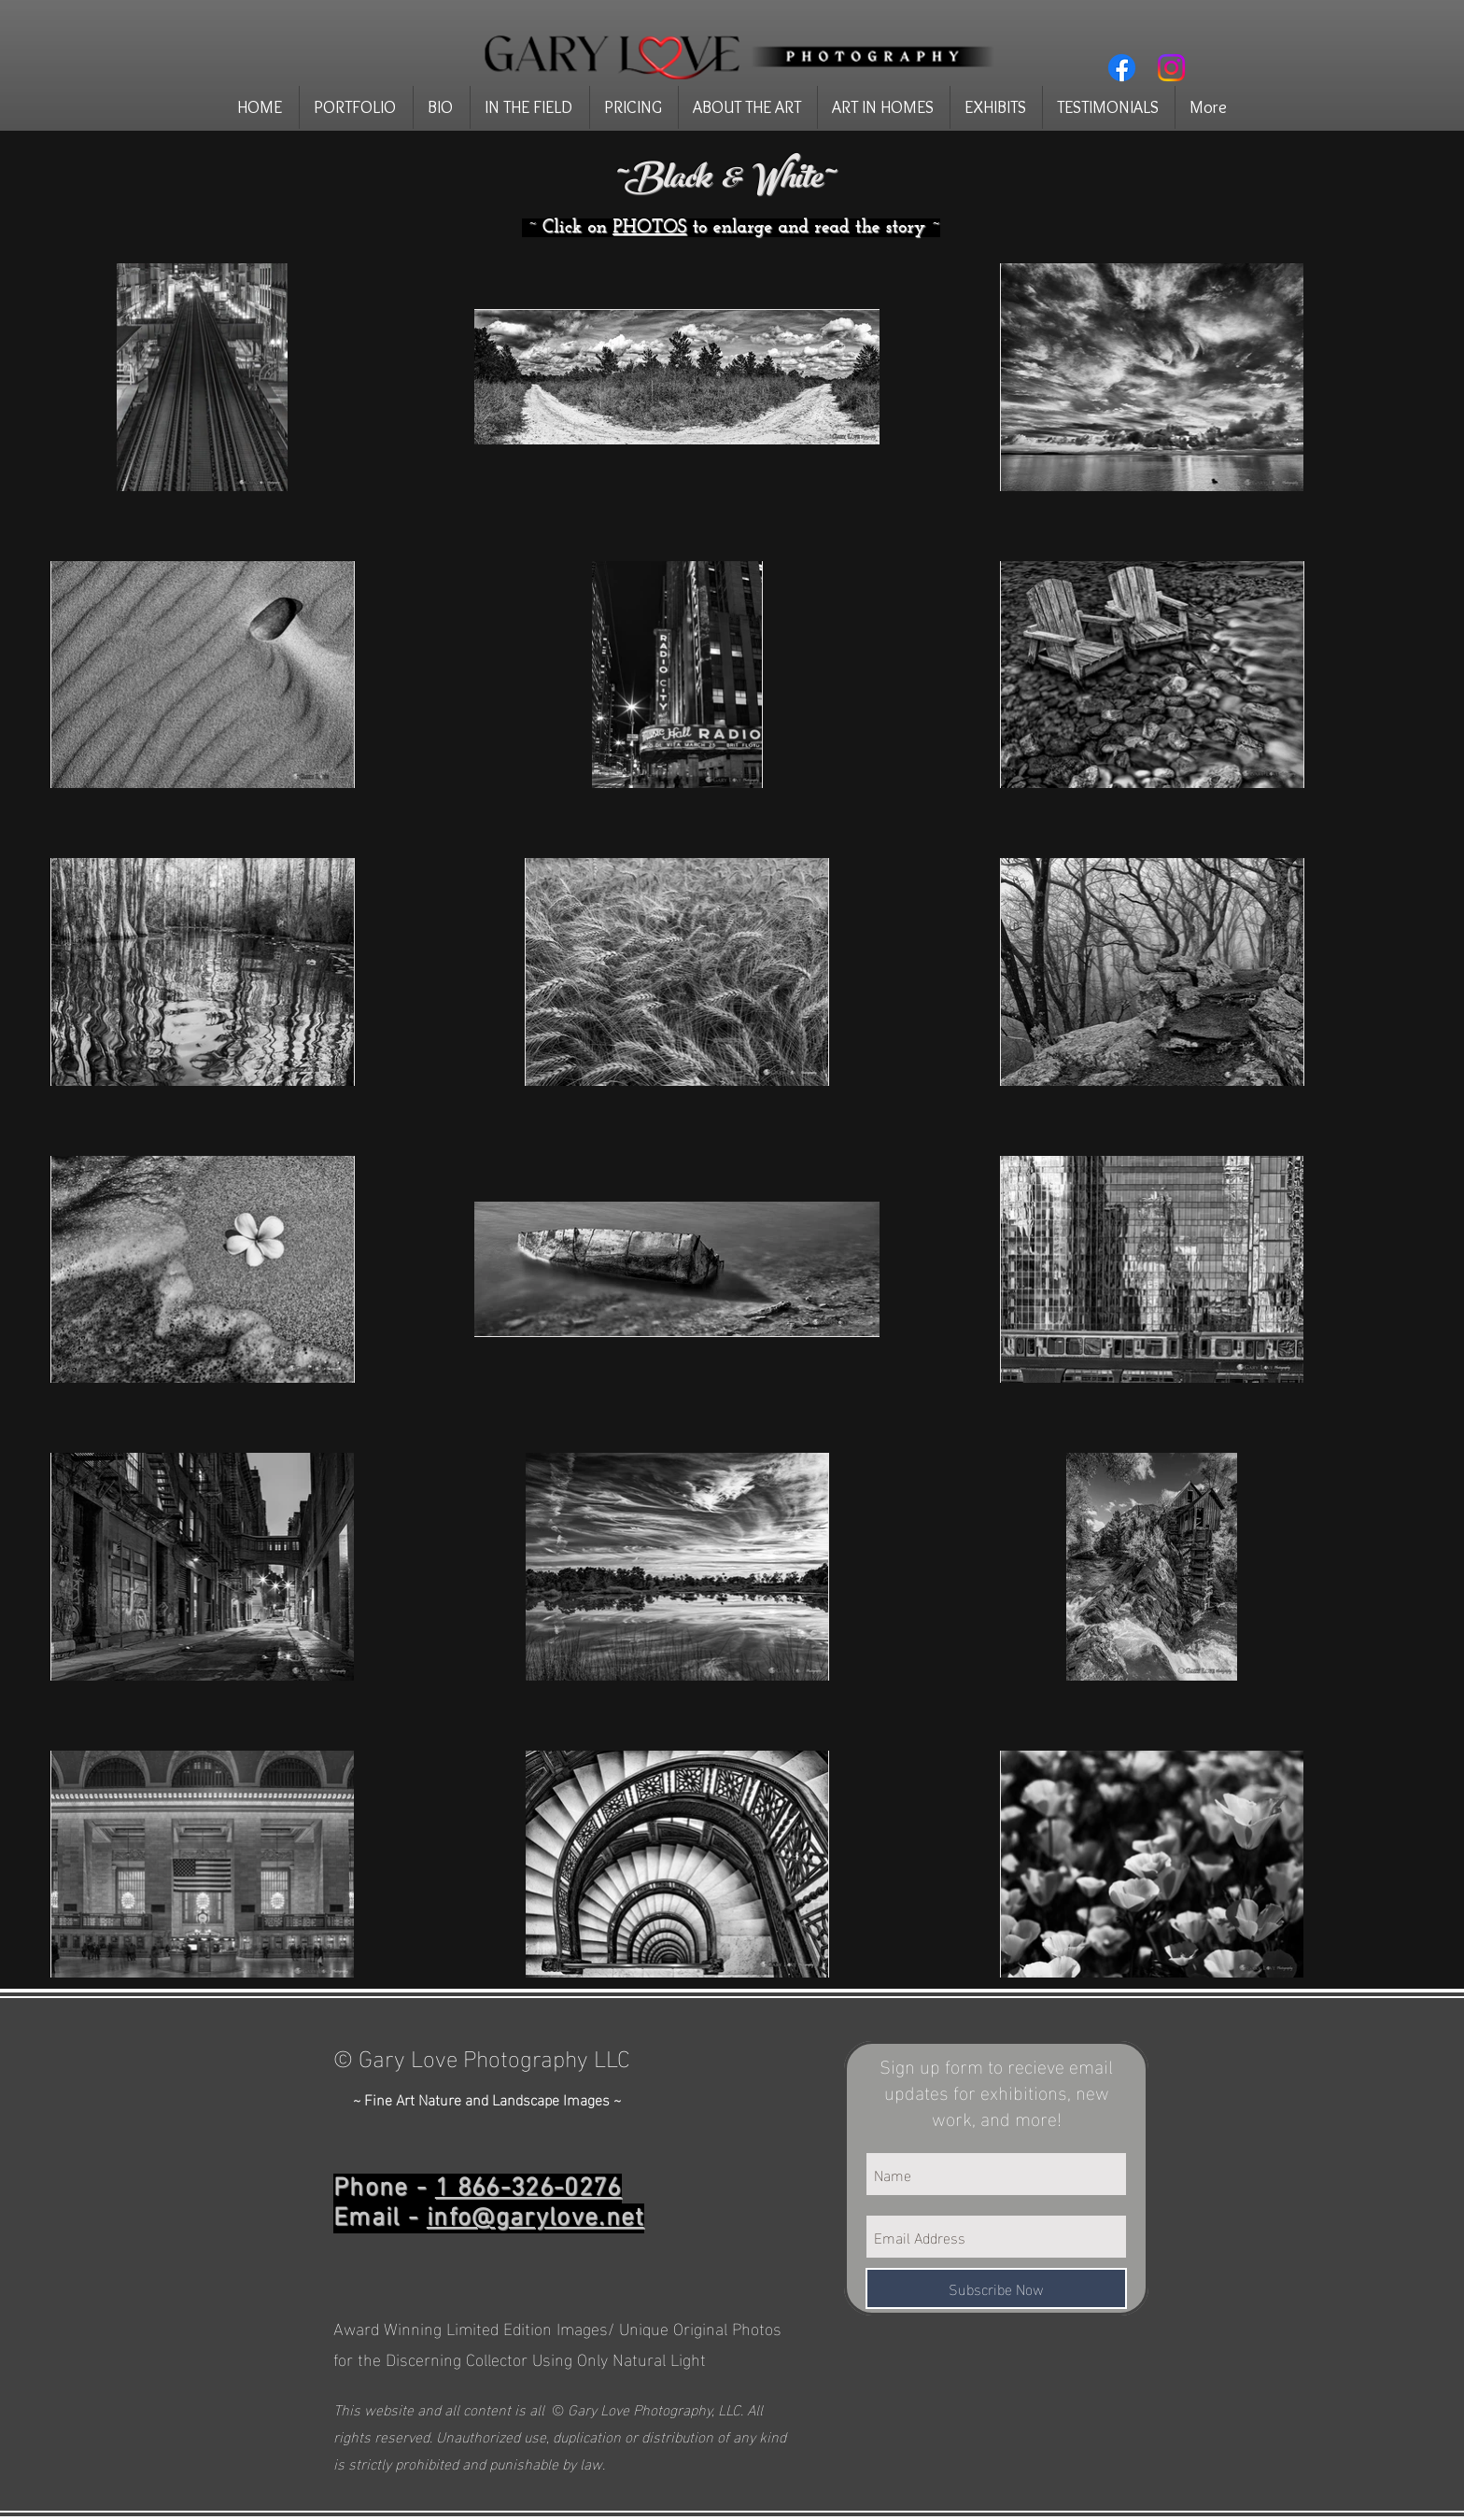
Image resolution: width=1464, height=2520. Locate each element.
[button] (356, 107)
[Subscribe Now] (996, 2288)
